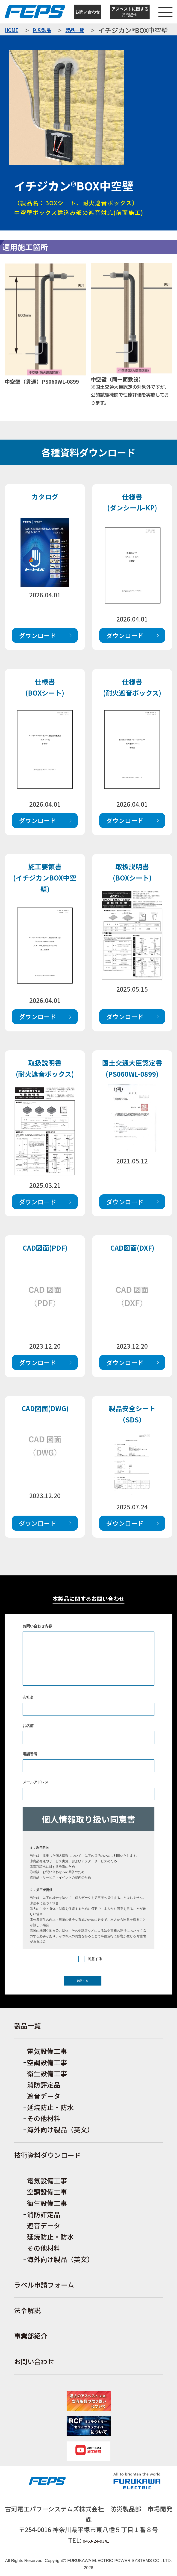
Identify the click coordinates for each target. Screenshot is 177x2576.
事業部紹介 (30, 2335)
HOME (11, 30)
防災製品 (42, 30)
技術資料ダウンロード (47, 2155)
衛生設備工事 (47, 2073)
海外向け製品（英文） (60, 2129)
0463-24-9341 (96, 2541)
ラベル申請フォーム (44, 2284)
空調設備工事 (47, 2062)
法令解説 (27, 2310)
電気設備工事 (47, 2051)
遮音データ (43, 2096)
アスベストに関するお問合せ (129, 11)
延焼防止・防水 (50, 2107)
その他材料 (43, 2118)
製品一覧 (74, 30)
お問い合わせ (87, 12)
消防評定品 (43, 2084)
